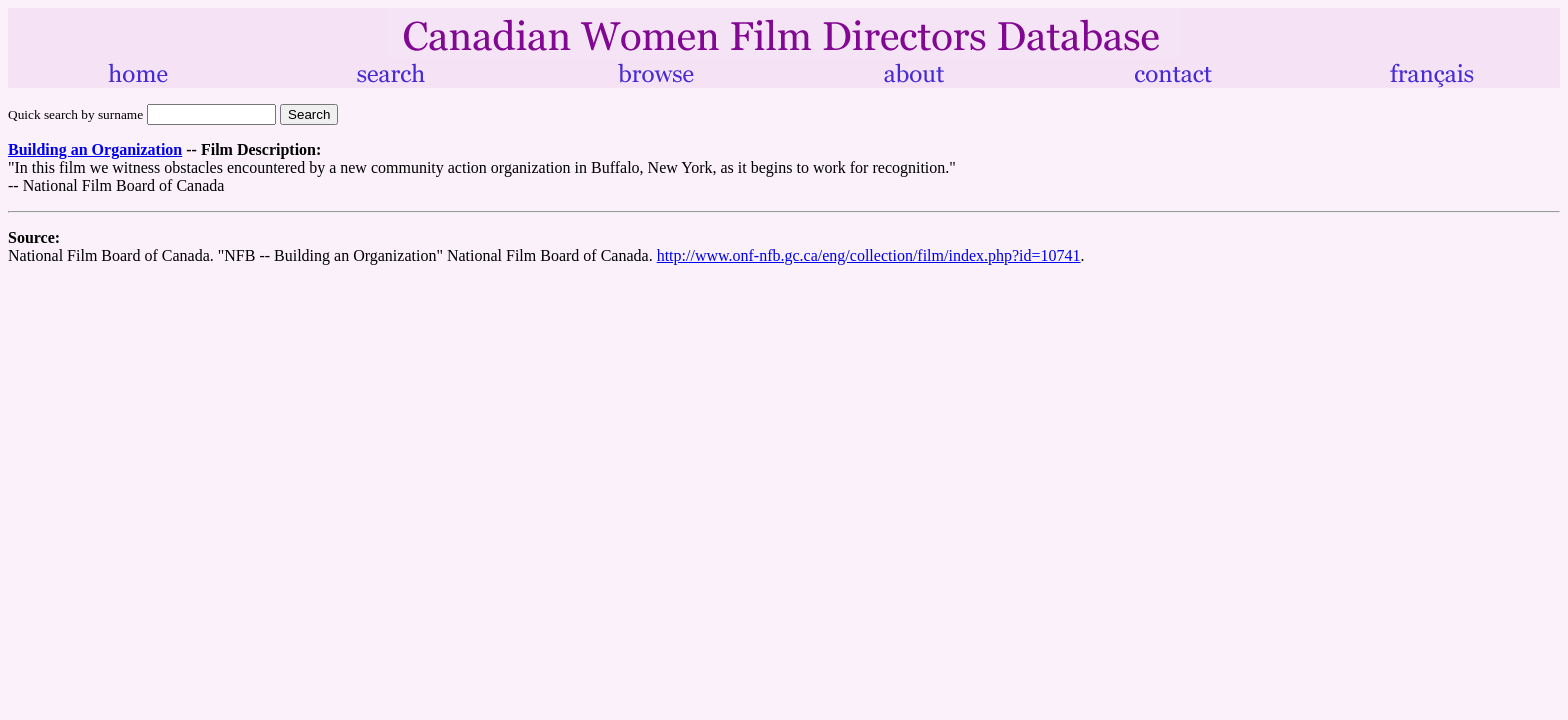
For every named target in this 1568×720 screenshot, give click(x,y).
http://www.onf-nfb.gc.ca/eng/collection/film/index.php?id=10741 (869, 255)
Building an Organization (95, 149)
